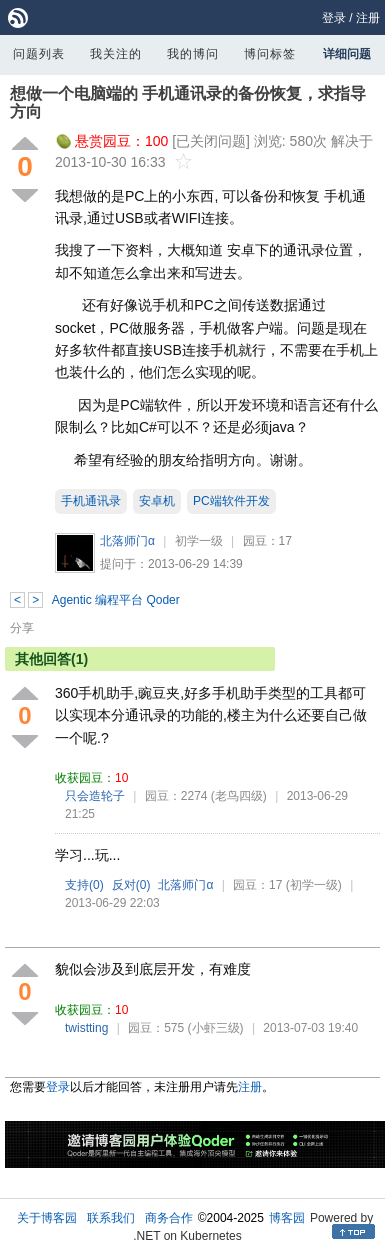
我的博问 (193, 54)
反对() (131, 885)
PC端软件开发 (231, 501)
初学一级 (199, 541)
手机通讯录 (91, 501)
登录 (334, 18)
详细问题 (347, 54)
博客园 (287, 1218)
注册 (368, 18)
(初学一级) (314, 885)
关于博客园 (47, 1218)
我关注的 (116, 54)
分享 (22, 628)
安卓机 (157, 501)
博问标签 (270, 54)
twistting (86, 1028)
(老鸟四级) (239, 796)
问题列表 (39, 54)
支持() (84, 885)
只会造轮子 (95, 796)
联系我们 (111, 1218)
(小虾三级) (216, 1028)
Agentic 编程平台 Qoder (116, 600)
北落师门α (127, 541)
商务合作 (169, 1218)
